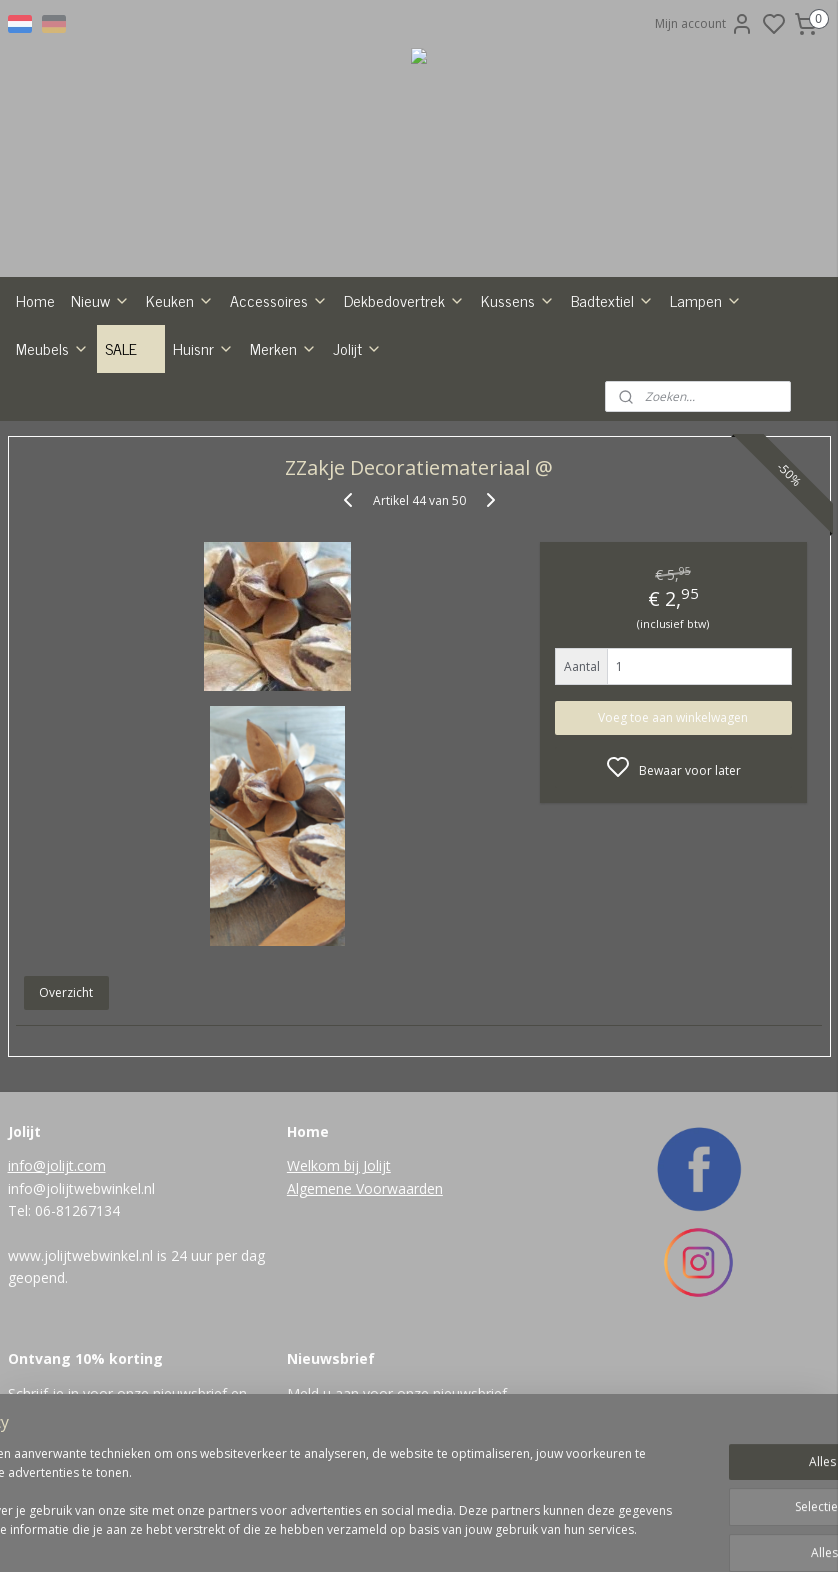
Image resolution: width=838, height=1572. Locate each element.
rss (501, 1535)
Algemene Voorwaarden (365, 1188)
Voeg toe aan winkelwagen (673, 716)
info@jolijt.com (57, 1165)
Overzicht (66, 992)
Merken (283, 348)
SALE (131, 348)
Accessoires (279, 300)
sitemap (459, 1535)
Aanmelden (335, 1436)
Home (35, 300)
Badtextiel (612, 300)
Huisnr (203, 348)
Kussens (518, 300)
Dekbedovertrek (404, 300)
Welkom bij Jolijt (339, 1165)
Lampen (706, 300)
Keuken (180, 300)
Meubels (52, 348)
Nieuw (100, 300)
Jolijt (357, 348)
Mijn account (704, 24)
